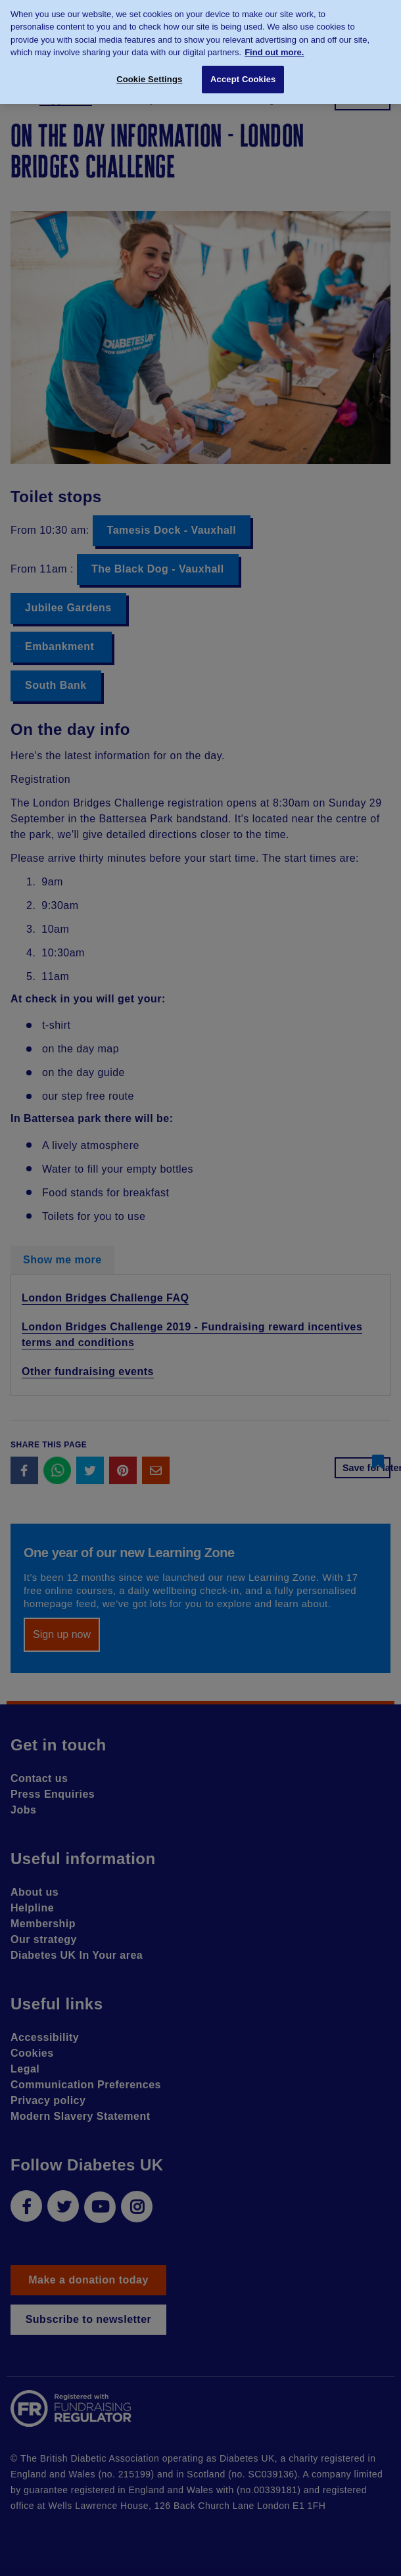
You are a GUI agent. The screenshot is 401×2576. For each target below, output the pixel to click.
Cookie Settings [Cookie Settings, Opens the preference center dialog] (149, 73)
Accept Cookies (242, 73)
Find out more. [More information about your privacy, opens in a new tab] (274, 46)
